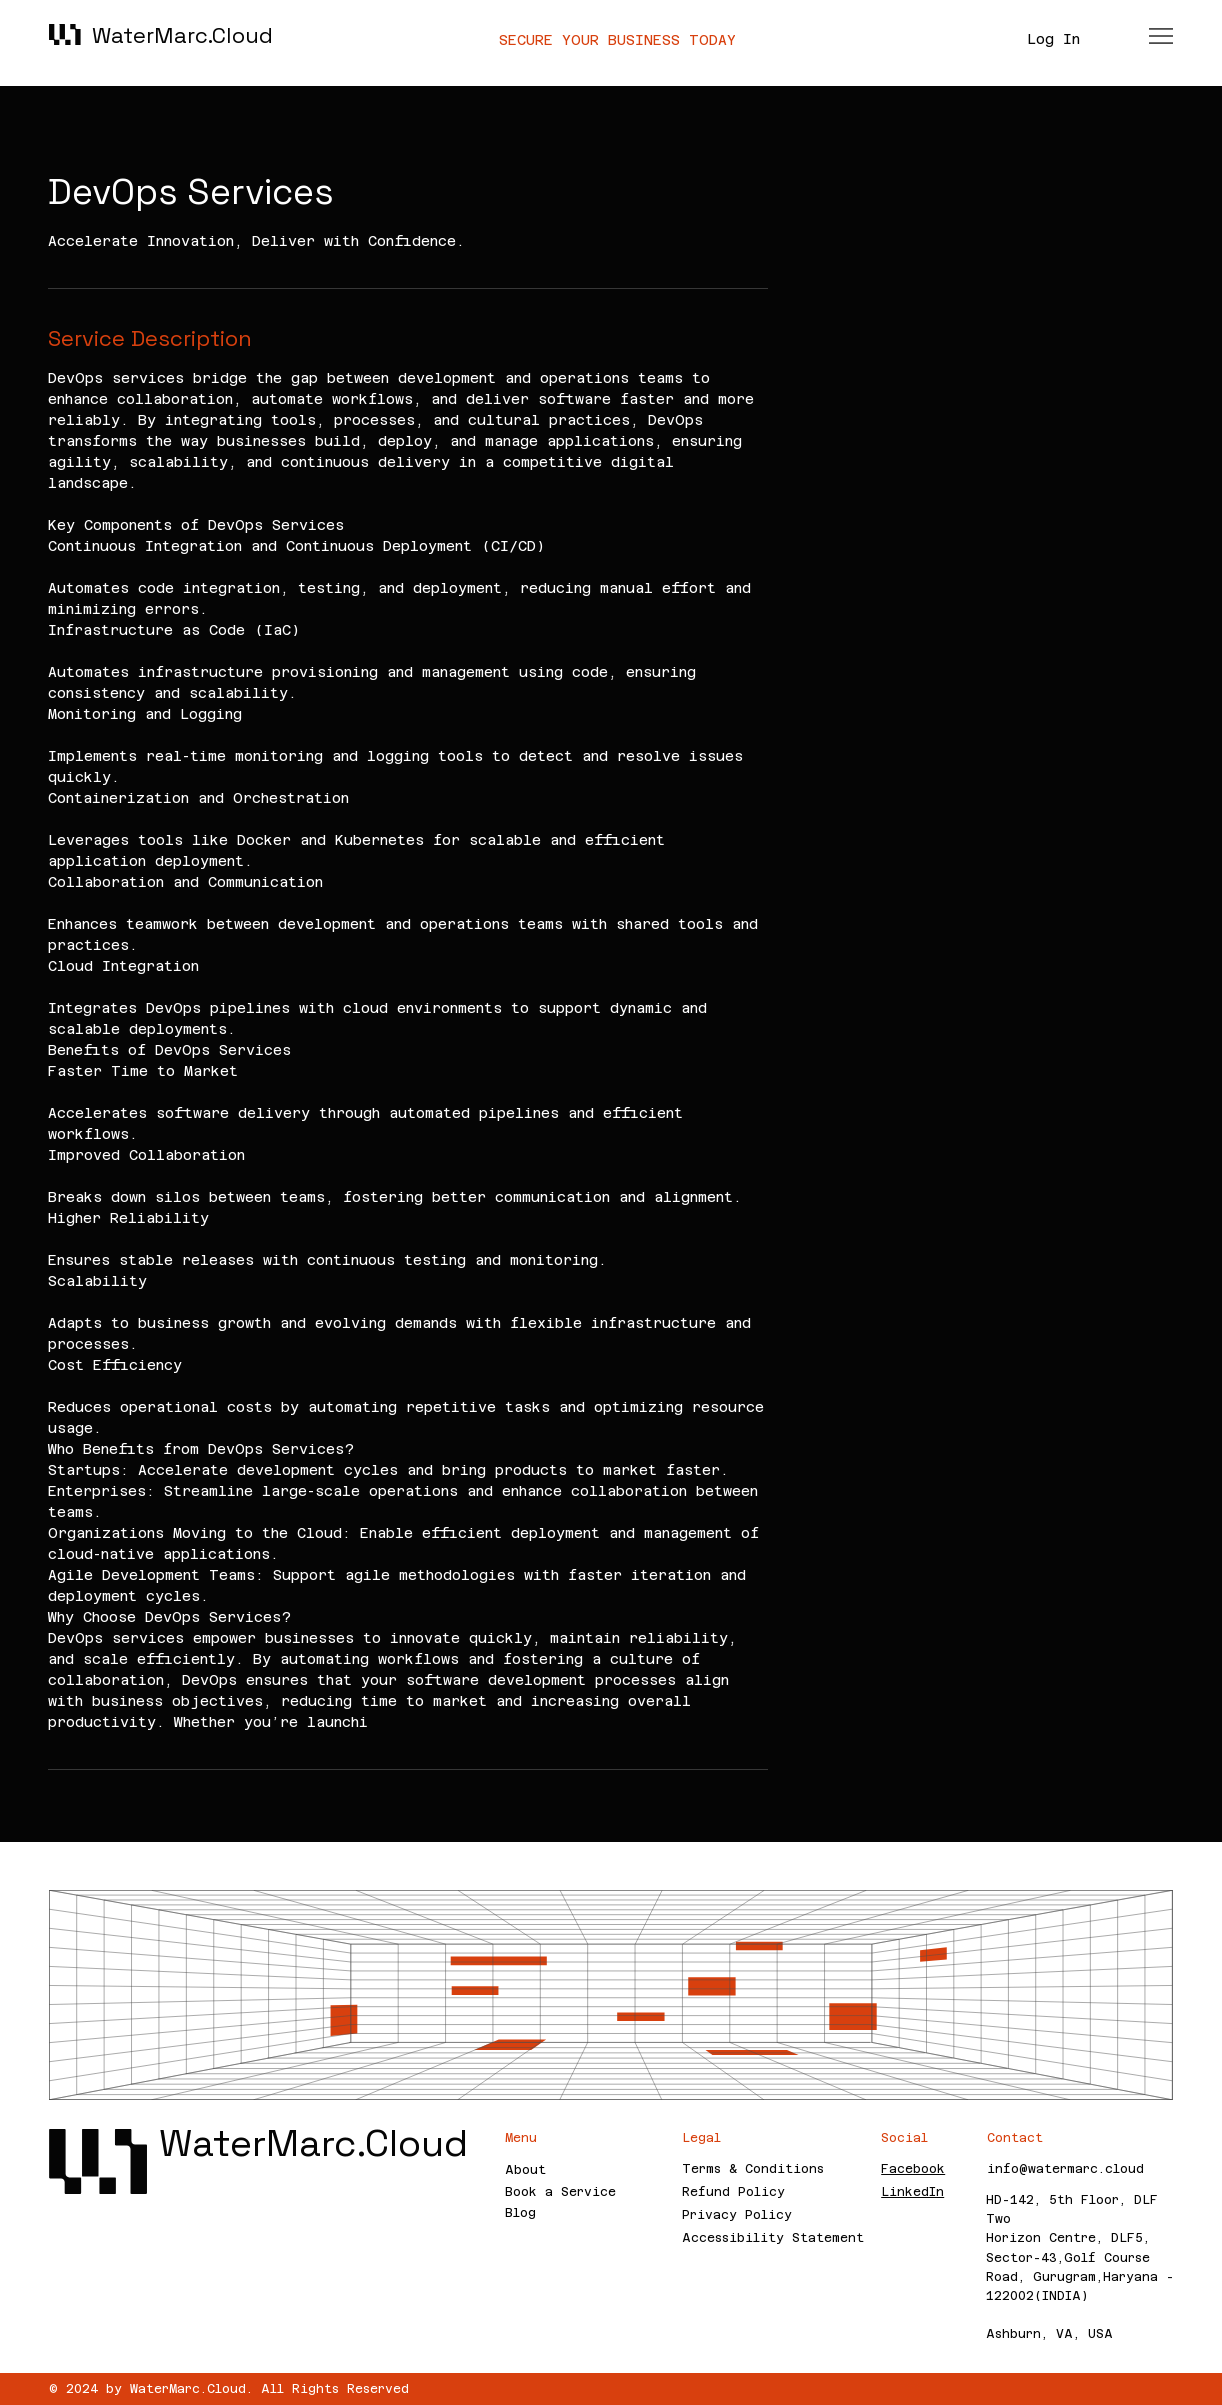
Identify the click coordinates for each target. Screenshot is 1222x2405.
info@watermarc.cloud (1065, 2169)
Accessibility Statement (773, 2238)
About (525, 2170)
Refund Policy (733, 2192)
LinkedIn (912, 2192)
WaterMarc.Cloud (182, 35)
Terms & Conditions (753, 2169)
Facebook (913, 2169)
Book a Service (560, 2192)
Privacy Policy (737, 2215)
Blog (520, 2213)
